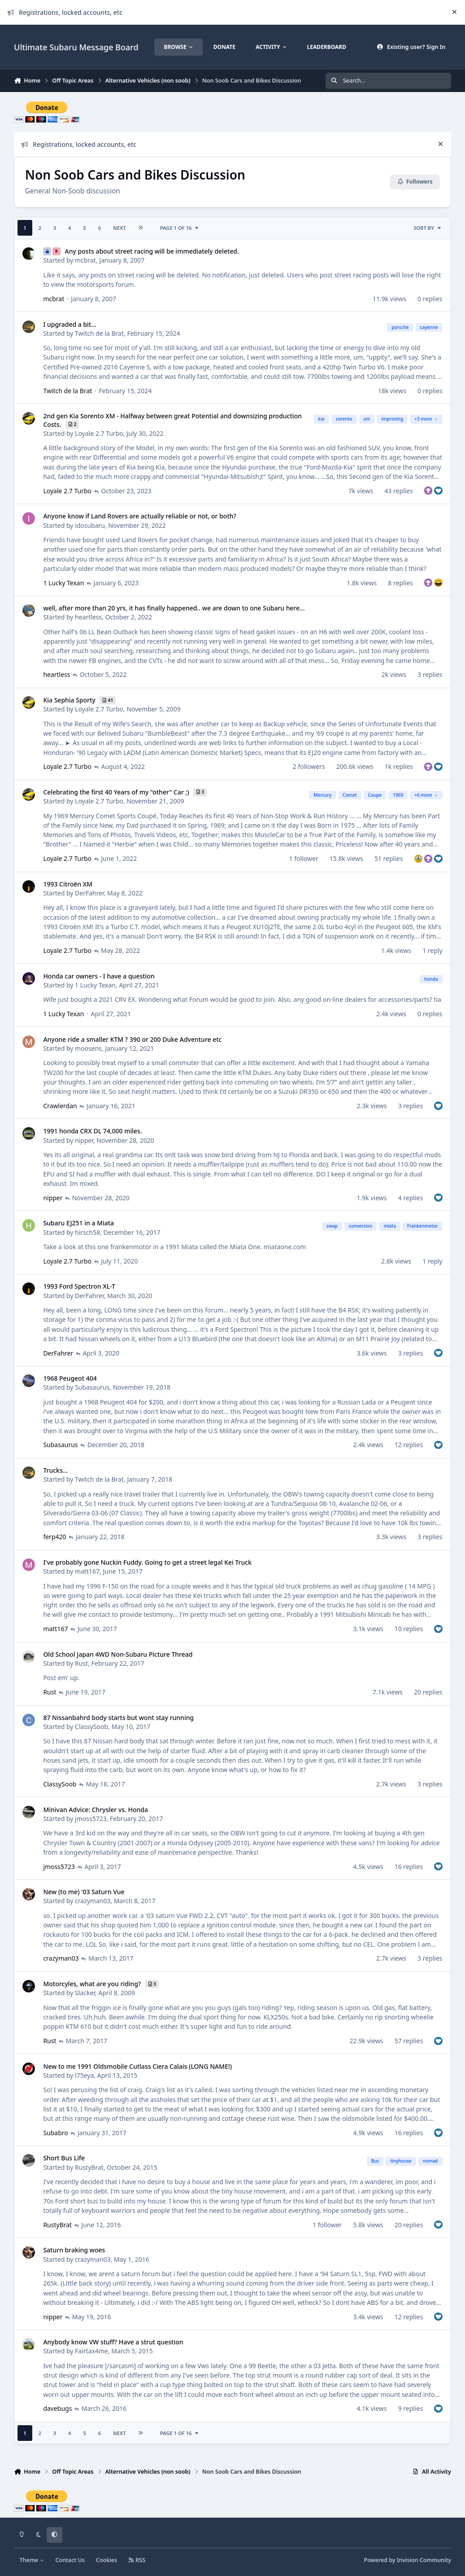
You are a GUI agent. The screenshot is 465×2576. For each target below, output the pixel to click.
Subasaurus (92, 1387)
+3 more (426, 419)
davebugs (57, 2408)
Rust (81, 1663)
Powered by (407, 2560)
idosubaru (90, 525)
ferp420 (54, 1536)
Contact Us (70, 2560)
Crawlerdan (60, 1105)
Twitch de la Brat (99, 333)
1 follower (303, 858)
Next (119, 227)
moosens (88, 1048)
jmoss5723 (91, 1818)
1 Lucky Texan (63, 583)
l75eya (84, 2075)
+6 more (426, 795)
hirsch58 (87, 1232)
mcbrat (85, 260)
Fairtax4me (91, 2351)
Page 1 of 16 (180, 227)
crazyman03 (92, 1901)
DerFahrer (89, 893)
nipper (84, 1140)
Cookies (106, 2560)
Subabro (55, 2132)
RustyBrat (89, 2167)
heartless (88, 617)
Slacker (85, 1992)
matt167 (87, 1571)
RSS (136, 2560)
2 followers (309, 766)
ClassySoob (91, 1726)
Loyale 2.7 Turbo (99, 433)
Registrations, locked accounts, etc (65, 12)
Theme (32, 2560)
